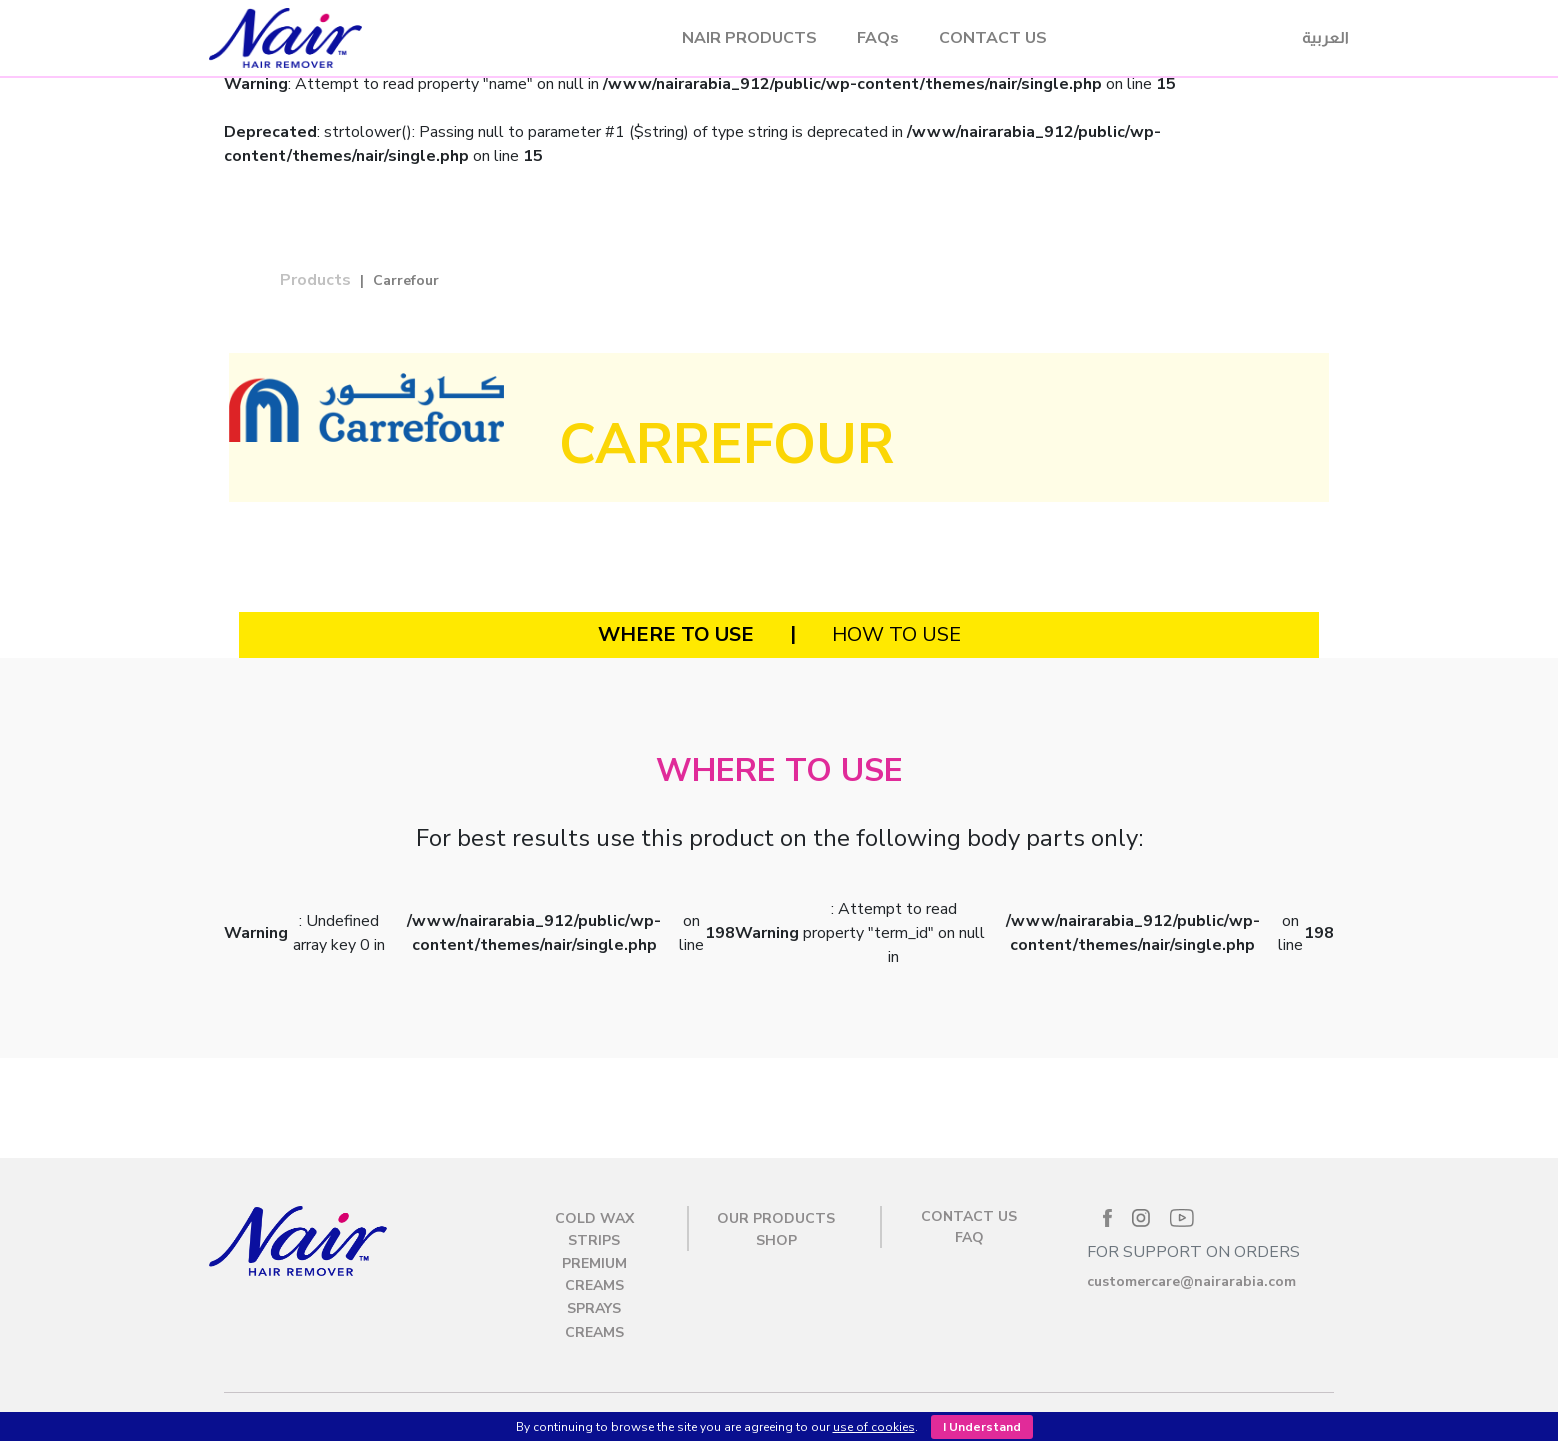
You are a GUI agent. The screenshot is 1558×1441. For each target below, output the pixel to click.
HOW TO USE (896, 634)
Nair (401, 38)
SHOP (776, 1240)
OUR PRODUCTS (776, 1218)
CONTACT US (993, 38)
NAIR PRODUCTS (749, 38)
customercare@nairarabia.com (1191, 1281)
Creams (594, 1332)
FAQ (969, 1237)
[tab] (676, 635)
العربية (1325, 37)
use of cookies (874, 1427)
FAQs (878, 38)
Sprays (594, 1308)
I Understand (982, 1427)
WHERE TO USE (676, 634)
